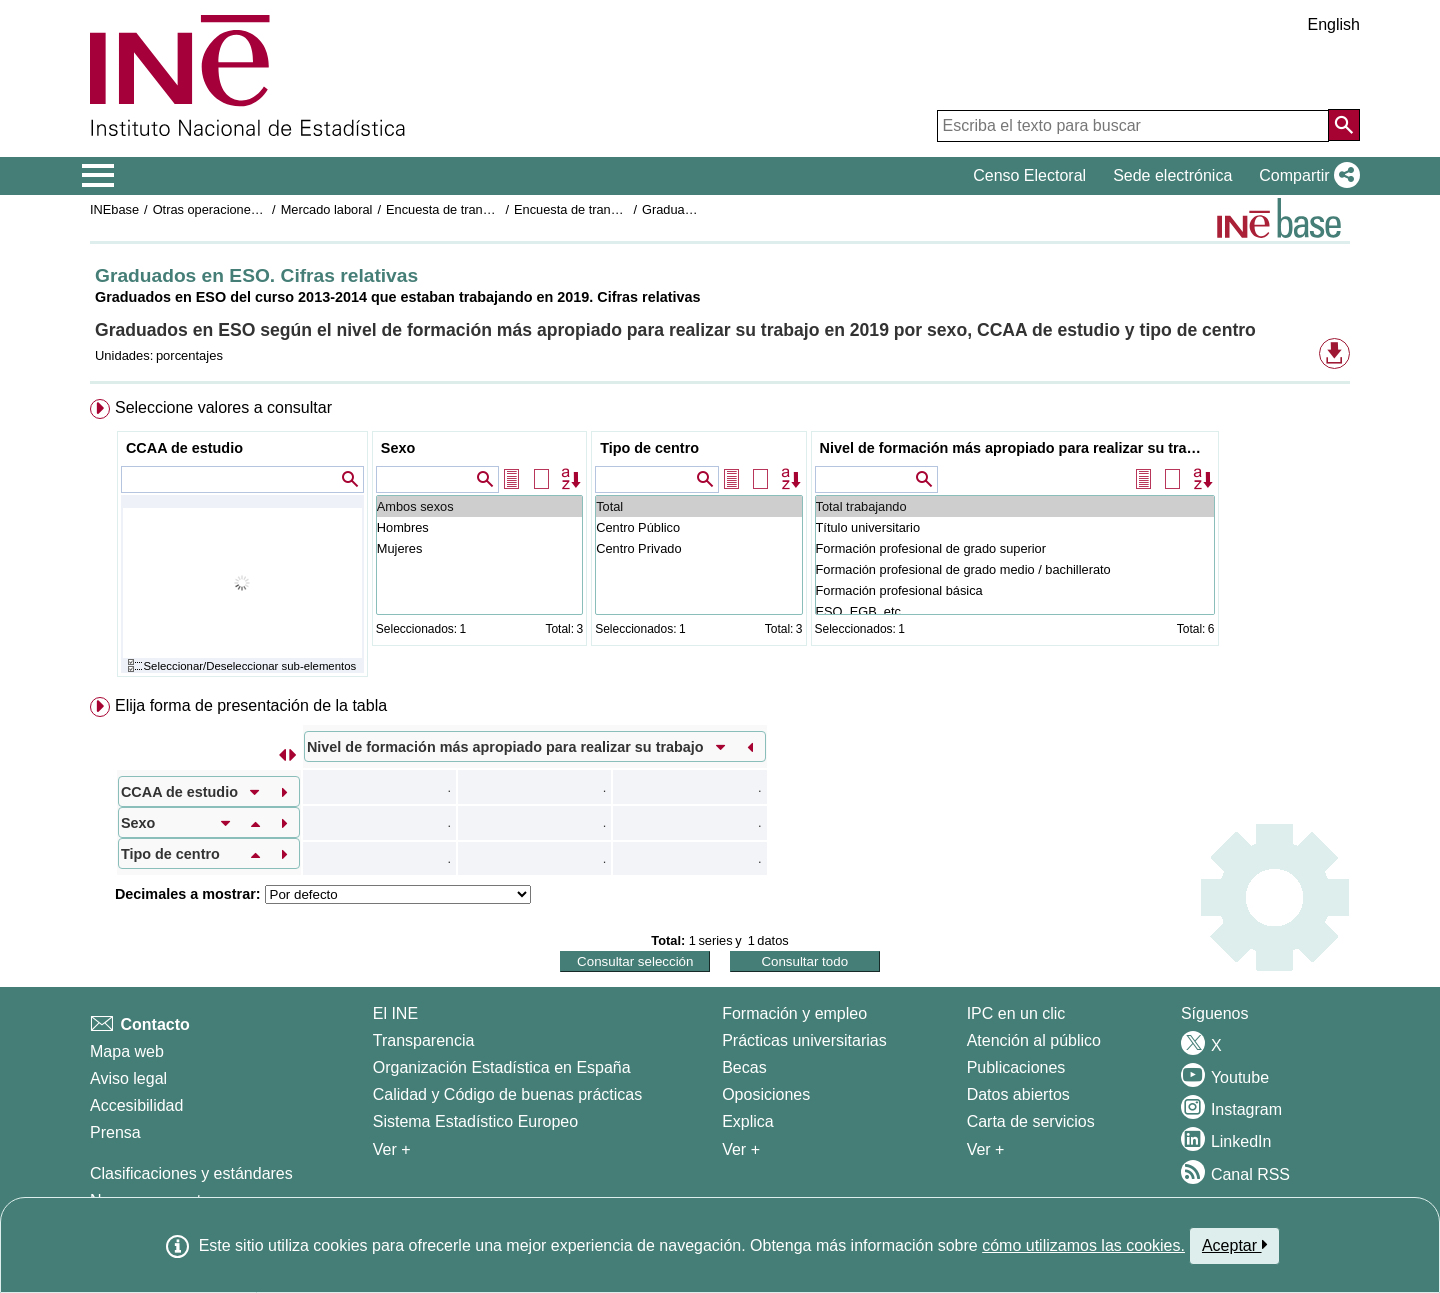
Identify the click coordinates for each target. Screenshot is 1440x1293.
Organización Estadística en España (502, 1067)
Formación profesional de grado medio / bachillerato (1015, 569)
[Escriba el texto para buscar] (1133, 126)
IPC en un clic (1016, 1013)
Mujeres (479, 548)
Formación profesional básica (1015, 590)
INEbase (114, 209)
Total (698, 506)
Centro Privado (698, 548)
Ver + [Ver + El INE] (392, 1149)
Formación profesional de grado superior (1015, 548)
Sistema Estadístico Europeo (475, 1121)
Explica (748, 1121)
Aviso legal (128, 1078)
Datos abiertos (1018, 1094)
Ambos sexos (479, 506)
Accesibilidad (136, 1105)
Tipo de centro (649, 448)
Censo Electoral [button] (1029, 175)
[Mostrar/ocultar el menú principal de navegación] (98, 176)
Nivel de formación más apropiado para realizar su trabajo (1017, 448)
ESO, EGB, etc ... (1015, 611)
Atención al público (1034, 1040)
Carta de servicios (1031, 1121)
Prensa (115, 1132)
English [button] (1334, 24)
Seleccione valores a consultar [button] (223, 407)
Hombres (479, 527)
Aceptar (1234, 1245)
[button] (1305, 176)
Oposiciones (766, 1094)
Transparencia (424, 1040)
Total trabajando (1015, 506)
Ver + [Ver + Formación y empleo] (741, 1149)
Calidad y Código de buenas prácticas (508, 1094)
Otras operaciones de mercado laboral (262, 209)
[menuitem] (720, 542)
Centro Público (698, 527)
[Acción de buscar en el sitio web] (1344, 125)
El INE (395, 1013)
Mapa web (127, 1051)
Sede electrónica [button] (1172, 175)
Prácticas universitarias (804, 1040)
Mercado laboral (327, 209)
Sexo (398, 448)
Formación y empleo (794, 1013)
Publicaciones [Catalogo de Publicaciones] (1016, 1067)
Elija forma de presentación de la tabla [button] (251, 705)
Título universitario (1015, 527)
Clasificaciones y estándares (191, 1173)
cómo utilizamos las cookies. (1083, 1245)
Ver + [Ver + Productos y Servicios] (986, 1149)
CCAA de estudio (184, 448)
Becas (744, 1067)
